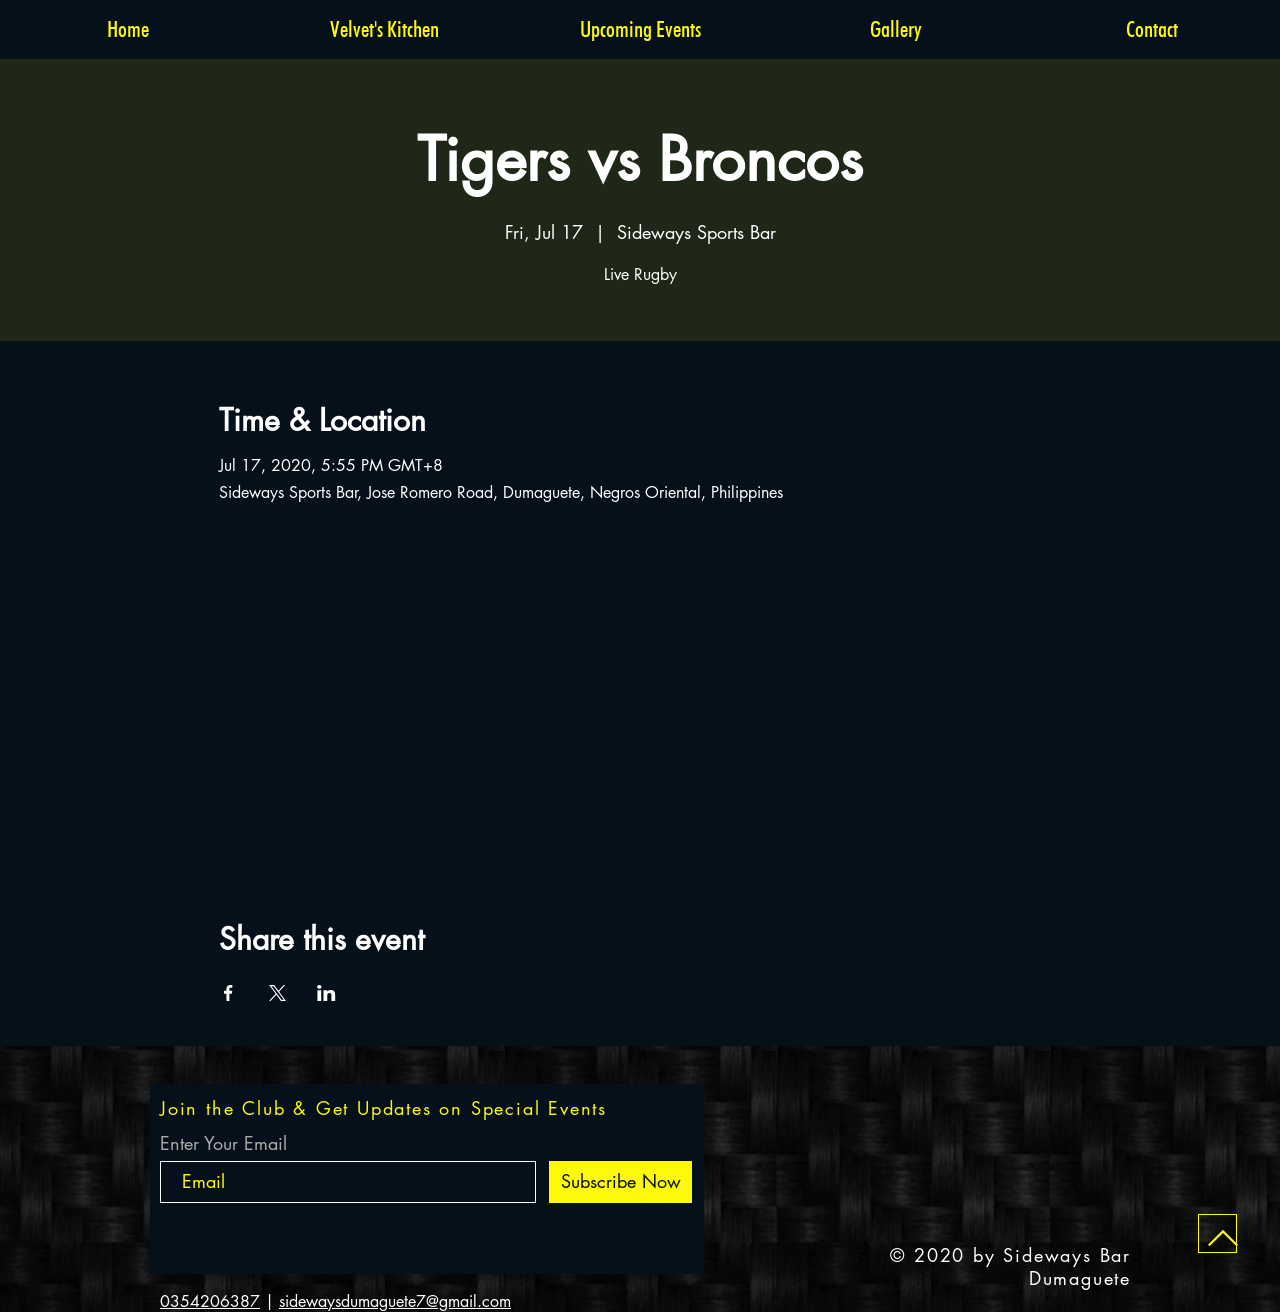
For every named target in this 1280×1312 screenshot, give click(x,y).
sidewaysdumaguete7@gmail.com (395, 1301)
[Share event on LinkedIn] (326, 993)
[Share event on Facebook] (228, 993)
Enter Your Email (223, 1143)
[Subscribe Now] (620, 1182)
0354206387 (210, 1301)
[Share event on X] (277, 993)
